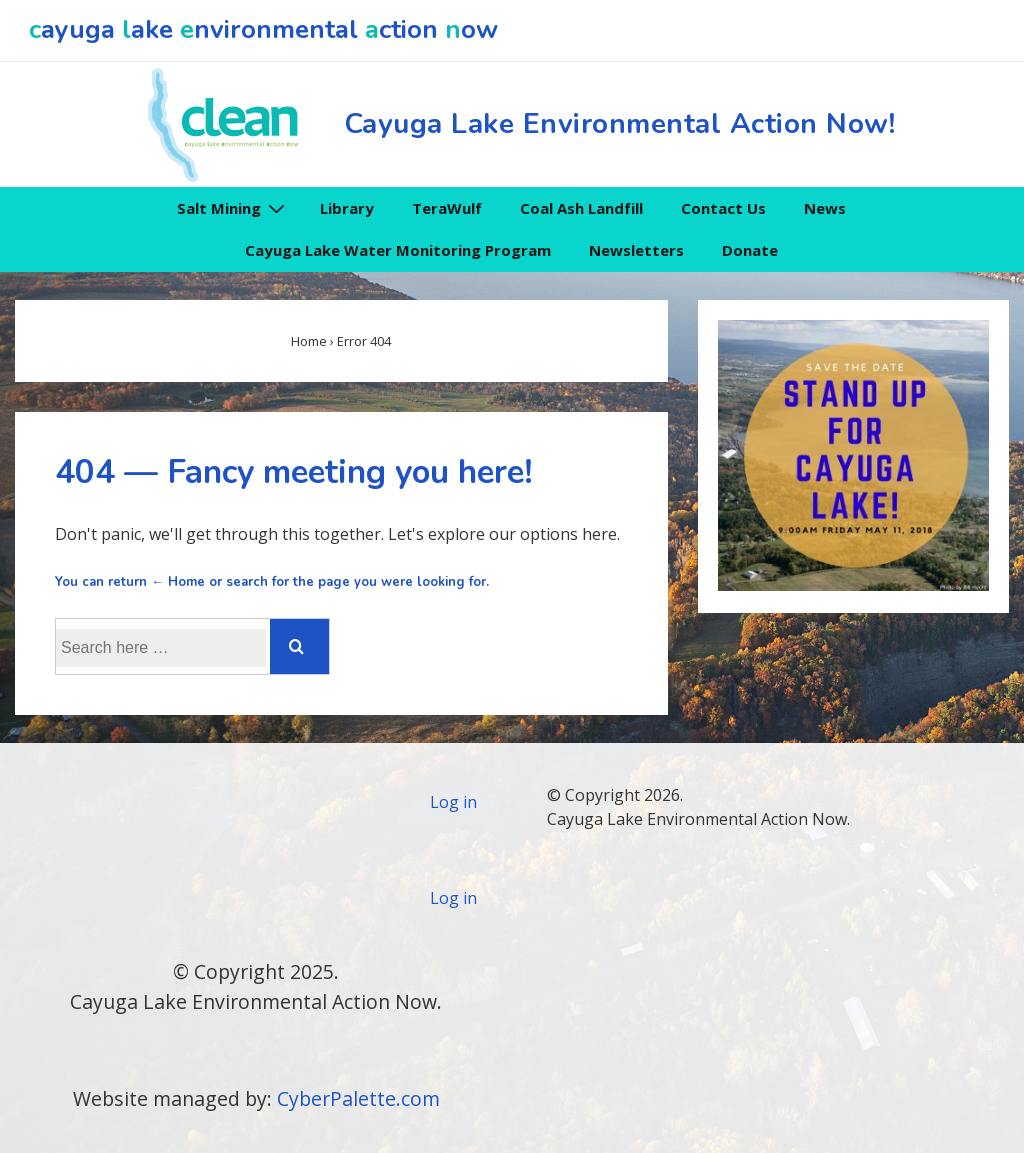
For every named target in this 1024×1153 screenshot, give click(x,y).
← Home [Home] (178, 582)
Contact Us (723, 208)
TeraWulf (447, 208)
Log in (453, 802)
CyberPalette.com (358, 1098)
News (825, 208)
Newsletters (636, 250)
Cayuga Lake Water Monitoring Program (398, 250)
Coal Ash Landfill (581, 208)
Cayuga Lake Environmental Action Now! (620, 124)
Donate (750, 250)
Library (347, 208)
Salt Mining (233, 207)
